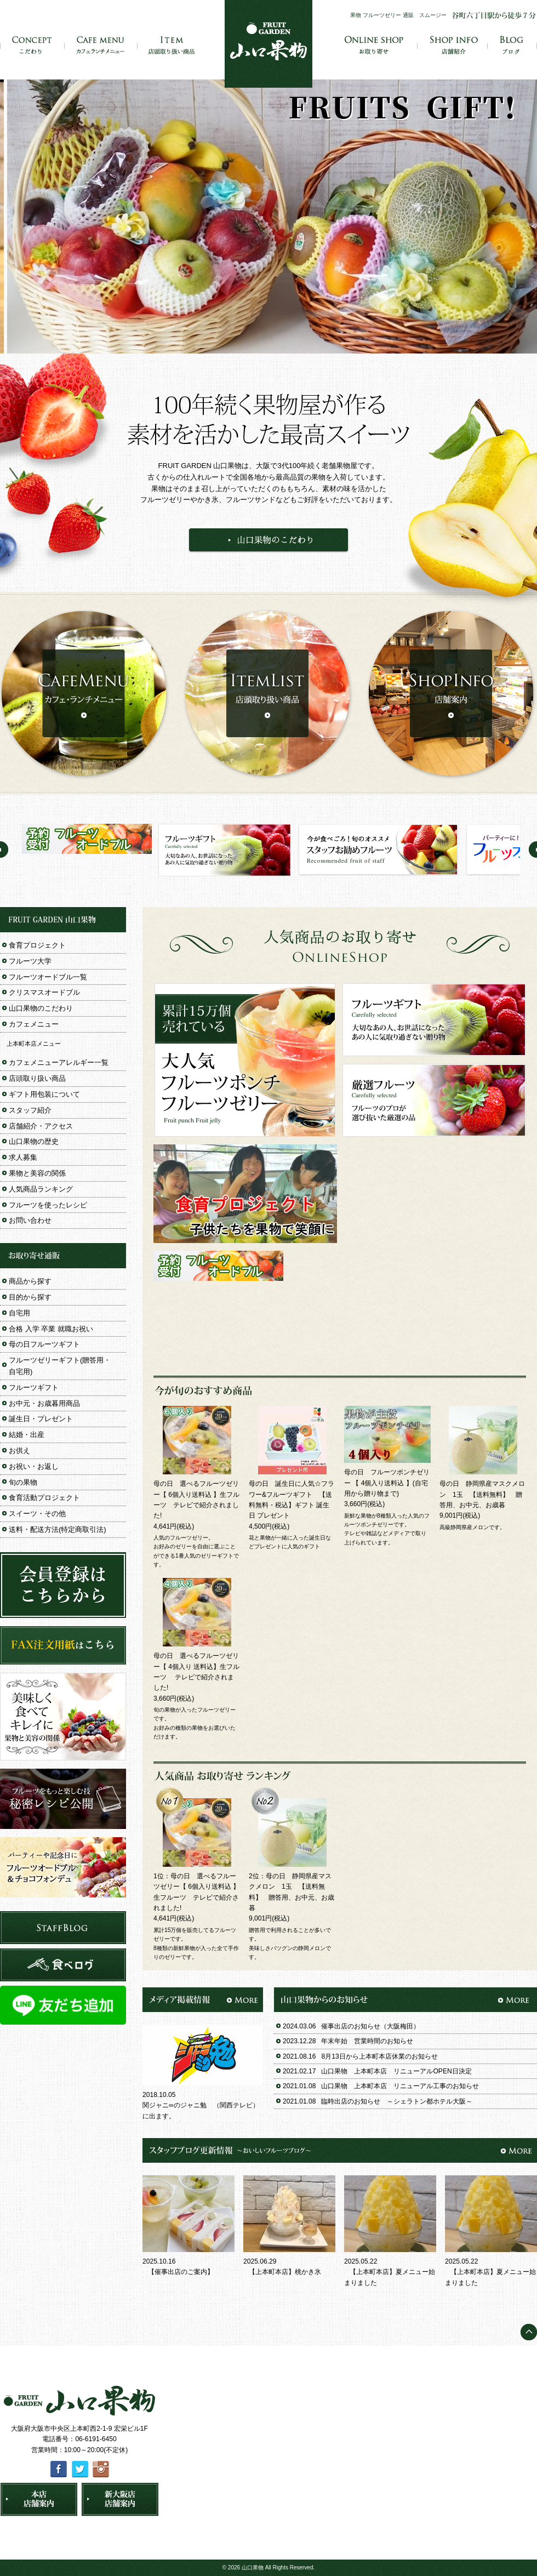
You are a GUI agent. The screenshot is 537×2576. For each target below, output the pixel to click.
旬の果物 (23, 1482)
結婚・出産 (26, 1435)
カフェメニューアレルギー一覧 (58, 1062)
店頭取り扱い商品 (37, 1078)
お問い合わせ (30, 1220)
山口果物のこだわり (41, 1008)
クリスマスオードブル (44, 992)
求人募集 (23, 1157)
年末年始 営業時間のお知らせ (367, 2041)
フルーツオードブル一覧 (48, 977)
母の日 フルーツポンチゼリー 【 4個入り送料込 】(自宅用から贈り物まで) (387, 1482)
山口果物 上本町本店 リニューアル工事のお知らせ (400, 2086)
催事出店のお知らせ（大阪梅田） (370, 2026)
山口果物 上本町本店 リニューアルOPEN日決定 (396, 2071)
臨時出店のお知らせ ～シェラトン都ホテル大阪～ (396, 2101)
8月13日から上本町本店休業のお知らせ (379, 2056)
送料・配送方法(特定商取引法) (57, 1529)
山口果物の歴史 (34, 1141)
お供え (19, 1450)
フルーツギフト (34, 1387)
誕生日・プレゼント (41, 1419)
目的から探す (30, 1297)
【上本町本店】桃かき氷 (285, 2272)
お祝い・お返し (34, 1466)
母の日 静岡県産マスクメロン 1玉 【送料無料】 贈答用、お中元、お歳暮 (482, 1494)
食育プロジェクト (37, 945)
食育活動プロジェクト (44, 1498)
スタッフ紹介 (30, 1110)
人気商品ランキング (41, 1189)
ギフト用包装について (44, 1094)
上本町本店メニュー (34, 1043)
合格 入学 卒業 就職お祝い (51, 1329)
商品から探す (30, 1281)
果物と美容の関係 (37, 1173)
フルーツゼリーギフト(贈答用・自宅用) (60, 1366)
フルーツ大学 (30, 961)
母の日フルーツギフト (44, 1344)
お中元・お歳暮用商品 (44, 1403)
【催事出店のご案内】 (181, 2272)
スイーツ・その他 (37, 1513)
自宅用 (19, 1313)
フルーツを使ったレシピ (48, 1205)
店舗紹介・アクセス (41, 1126)
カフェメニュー (34, 1024)
